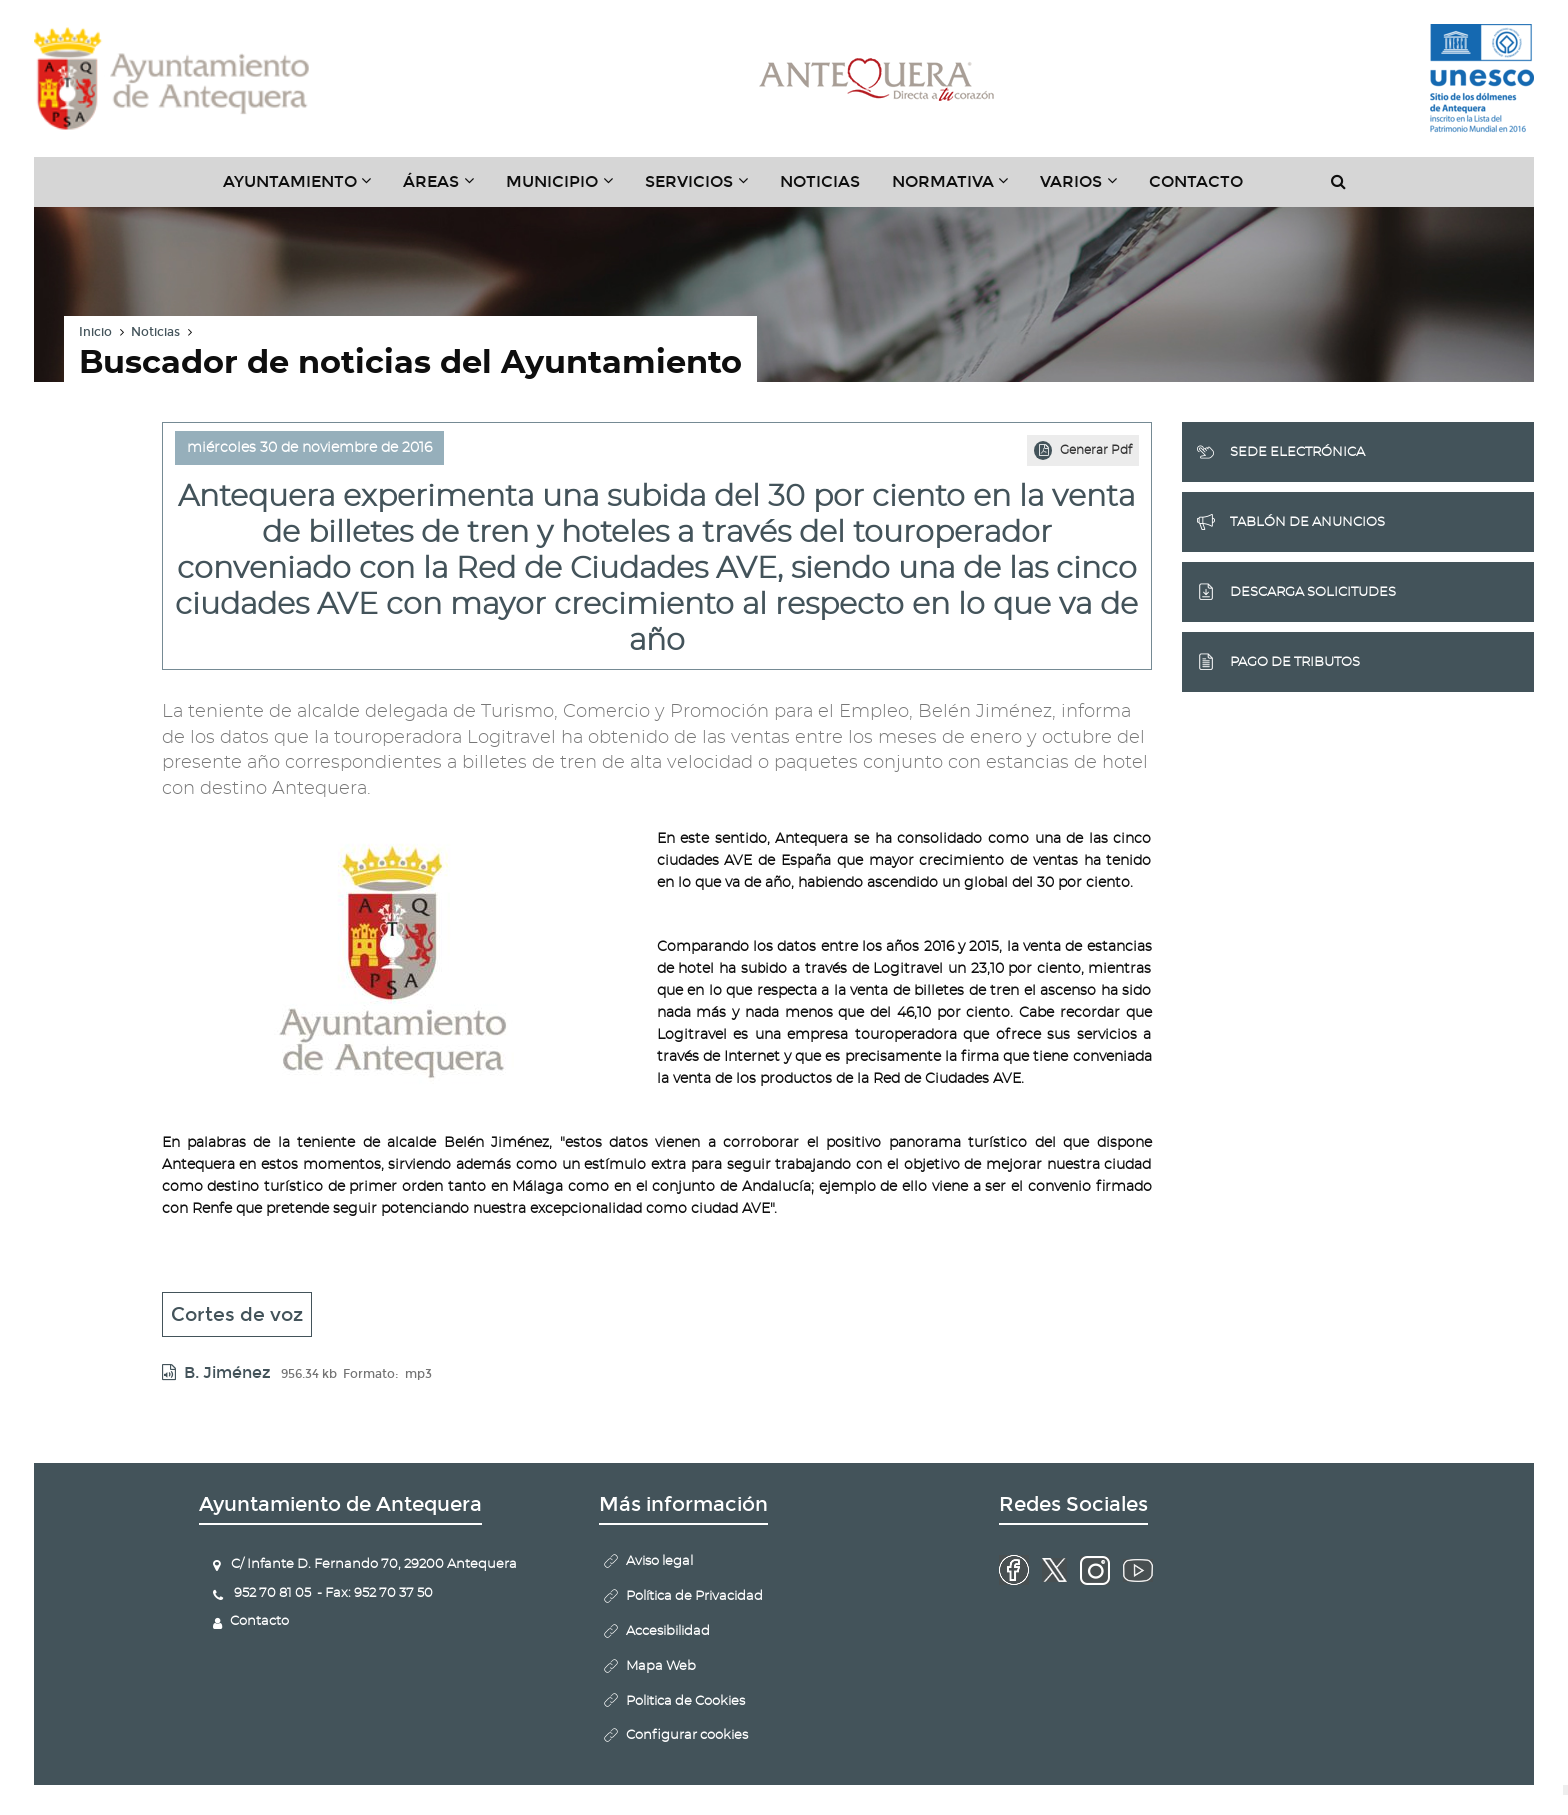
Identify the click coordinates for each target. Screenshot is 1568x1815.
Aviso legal (659, 1561)
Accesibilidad (668, 1631)
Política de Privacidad (694, 1596)
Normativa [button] (958, 189)
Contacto (1196, 181)
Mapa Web (661, 1666)
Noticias (820, 181)
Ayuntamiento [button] (305, 189)
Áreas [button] (446, 189)
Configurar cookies (687, 1735)
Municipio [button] (567, 189)
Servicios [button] (704, 189)
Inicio (95, 332)
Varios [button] (1086, 189)
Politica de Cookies (685, 1701)
